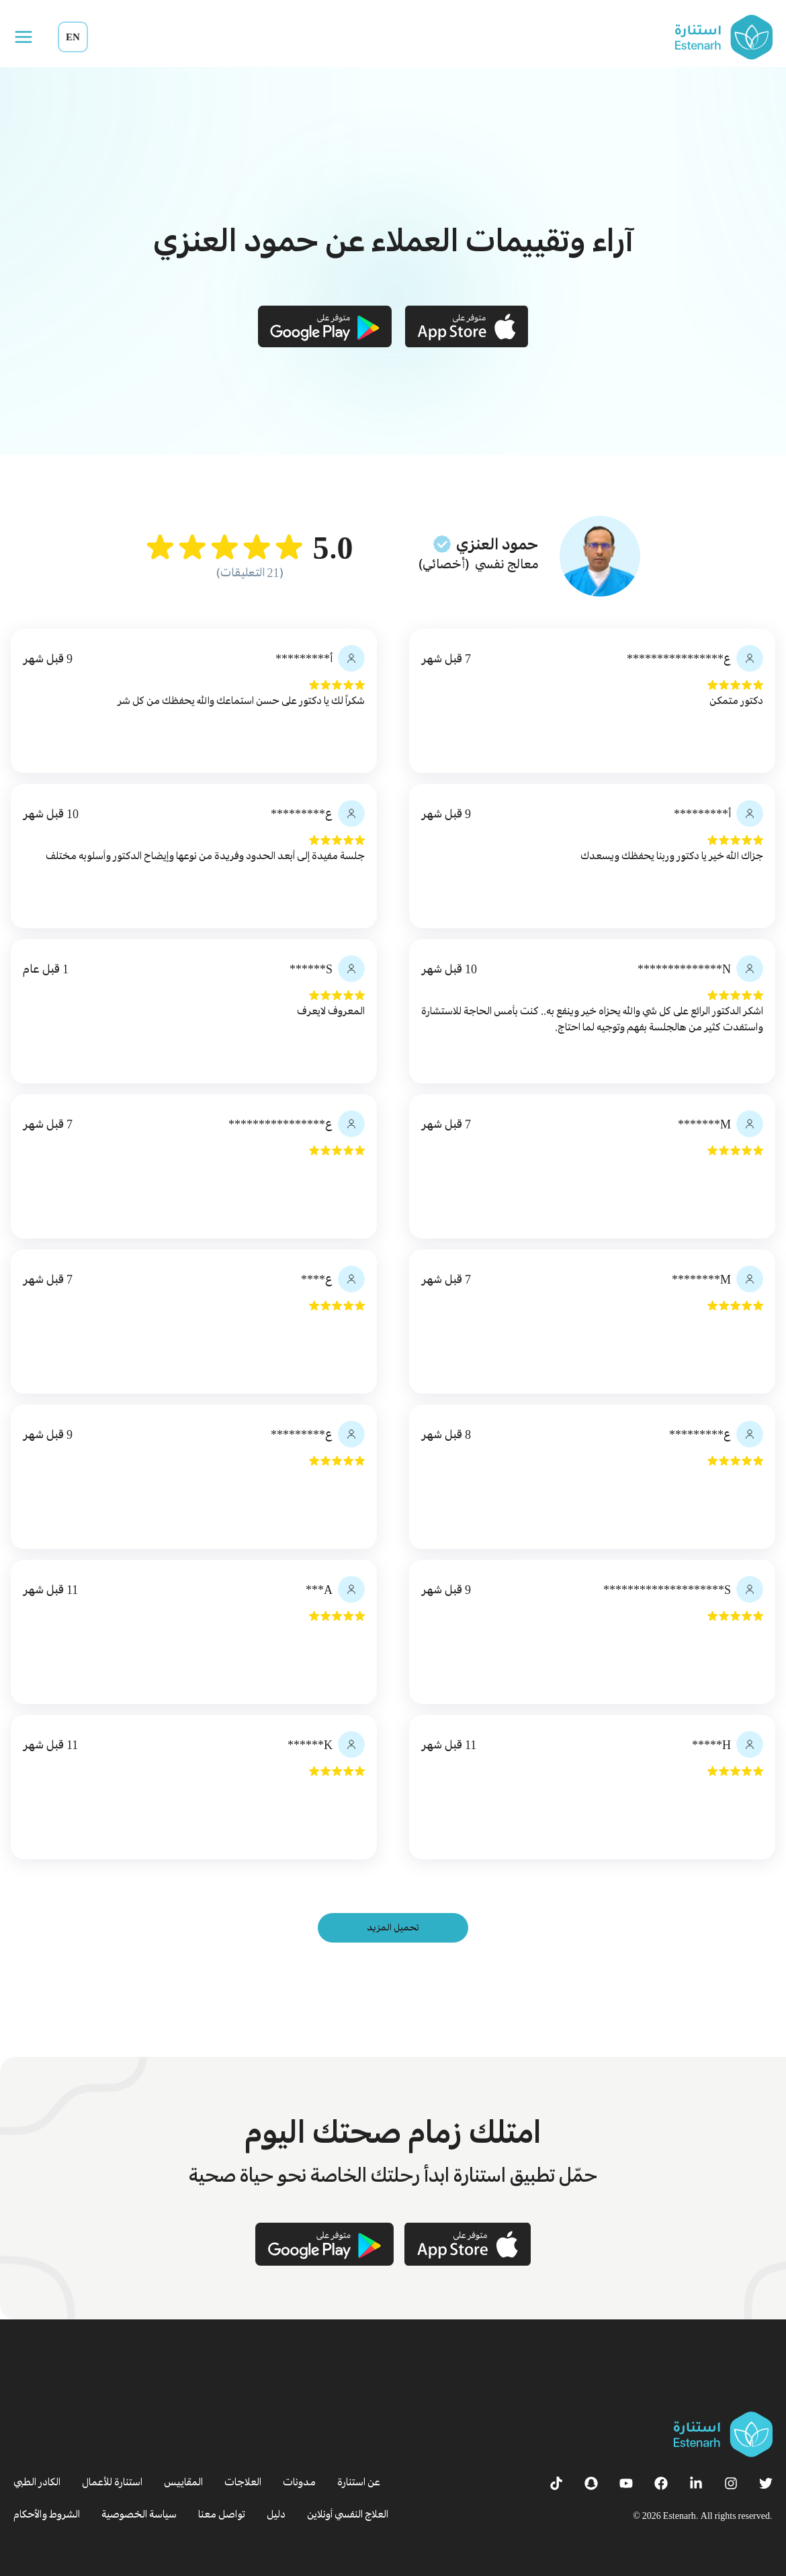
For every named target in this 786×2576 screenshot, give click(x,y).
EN (73, 36)
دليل (276, 2514)
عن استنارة (358, 2482)
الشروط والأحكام (46, 2514)
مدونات (299, 2482)
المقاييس (183, 2482)
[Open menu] (23, 37)
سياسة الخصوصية (139, 2514)
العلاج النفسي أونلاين (347, 2514)
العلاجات (242, 2482)
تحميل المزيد (393, 1927)
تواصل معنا (221, 2514)
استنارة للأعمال (112, 2482)
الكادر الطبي (36, 2482)
